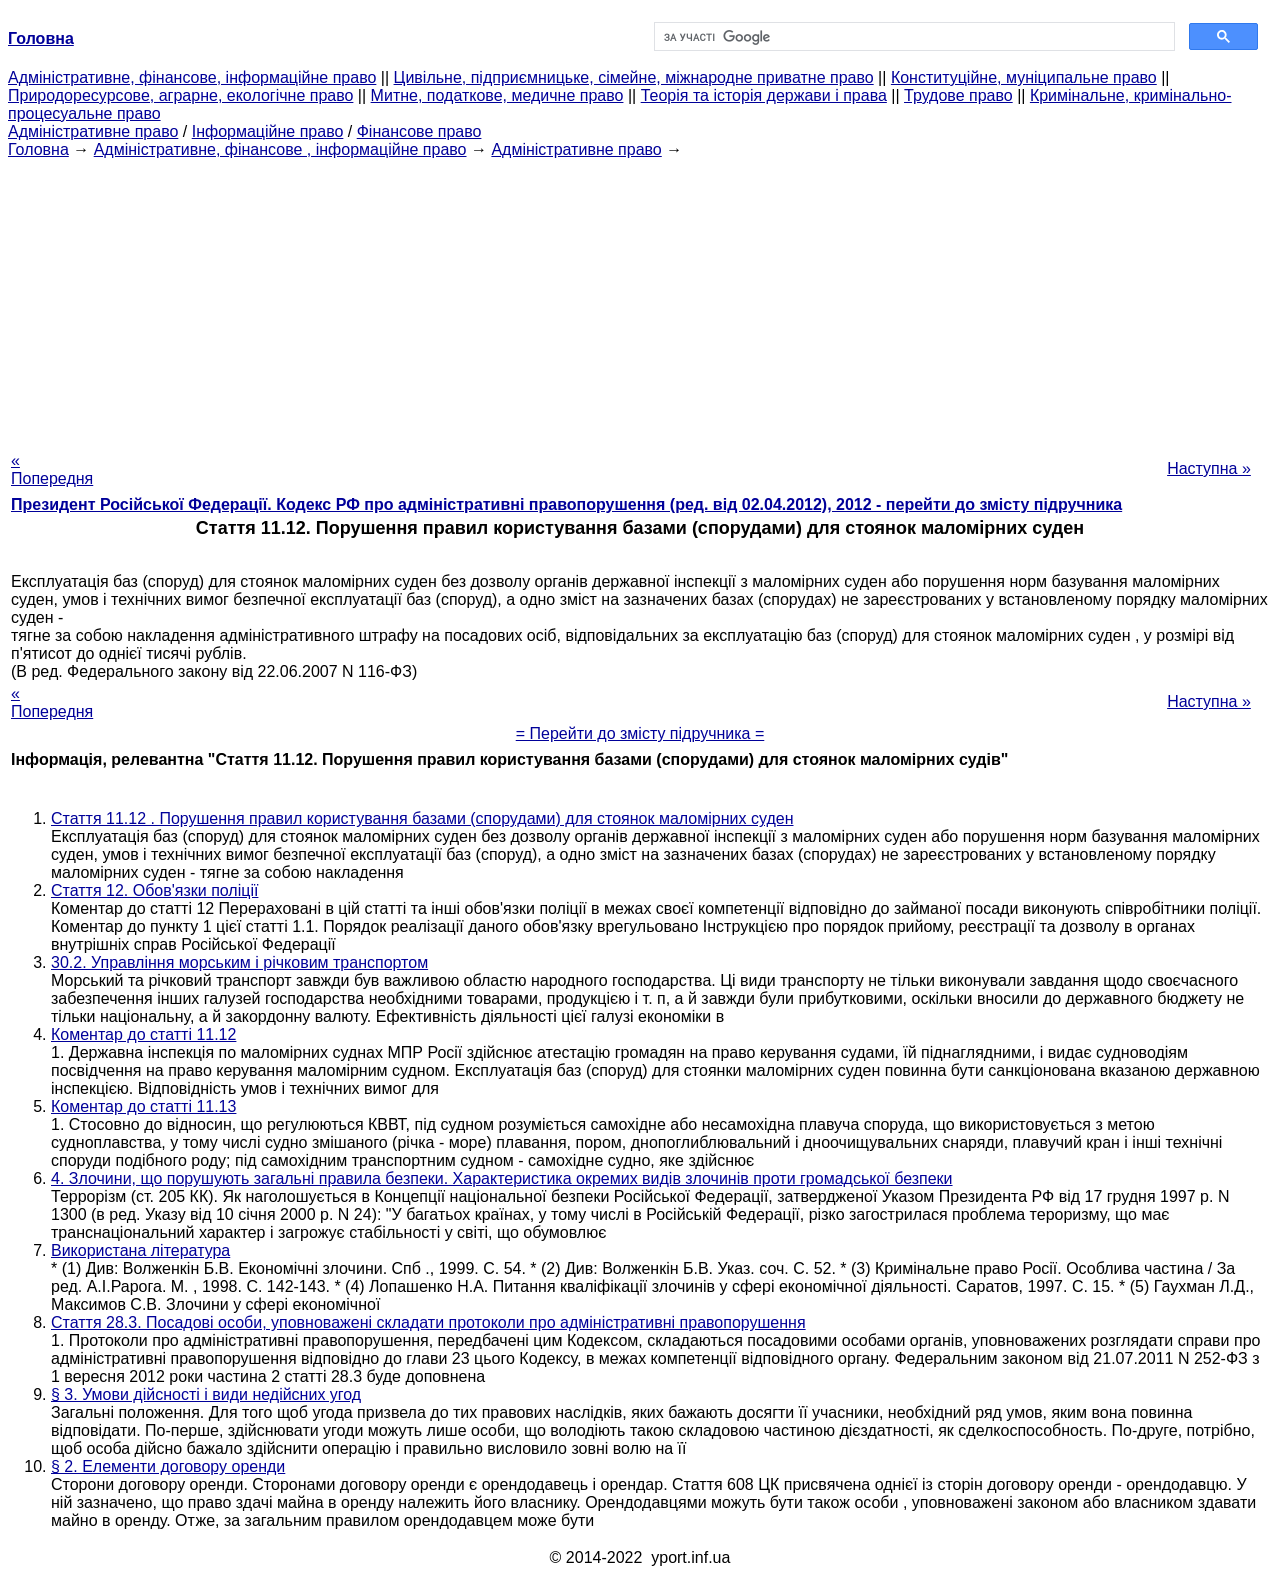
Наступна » (1209, 468)
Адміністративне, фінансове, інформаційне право (192, 77)
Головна (38, 149)
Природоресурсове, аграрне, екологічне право (180, 95)
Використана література (140, 1250)
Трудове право (958, 95)
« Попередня (52, 469)
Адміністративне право (93, 131)
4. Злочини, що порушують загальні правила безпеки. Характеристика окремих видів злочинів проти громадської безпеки (502, 1178)
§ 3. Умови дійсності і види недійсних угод (206, 1394)
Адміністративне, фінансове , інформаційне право (280, 149)
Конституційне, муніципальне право (1024, 77)
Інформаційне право (268, 131)
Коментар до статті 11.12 (143, 1034)
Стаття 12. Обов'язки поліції (154, 890)
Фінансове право (419, 131)
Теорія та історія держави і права (764, 95)
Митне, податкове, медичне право (497, 95)
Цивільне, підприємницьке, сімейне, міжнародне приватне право (634, 77)
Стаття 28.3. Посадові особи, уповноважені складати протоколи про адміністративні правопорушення (428, 1322)
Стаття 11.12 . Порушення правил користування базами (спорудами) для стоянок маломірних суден (422, 818)
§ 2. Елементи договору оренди (168, 1466)
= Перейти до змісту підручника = (640, 733)
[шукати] (912, 37)
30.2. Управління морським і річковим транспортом (239, 962)
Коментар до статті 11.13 (143, 1106)
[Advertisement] (640, 299)
